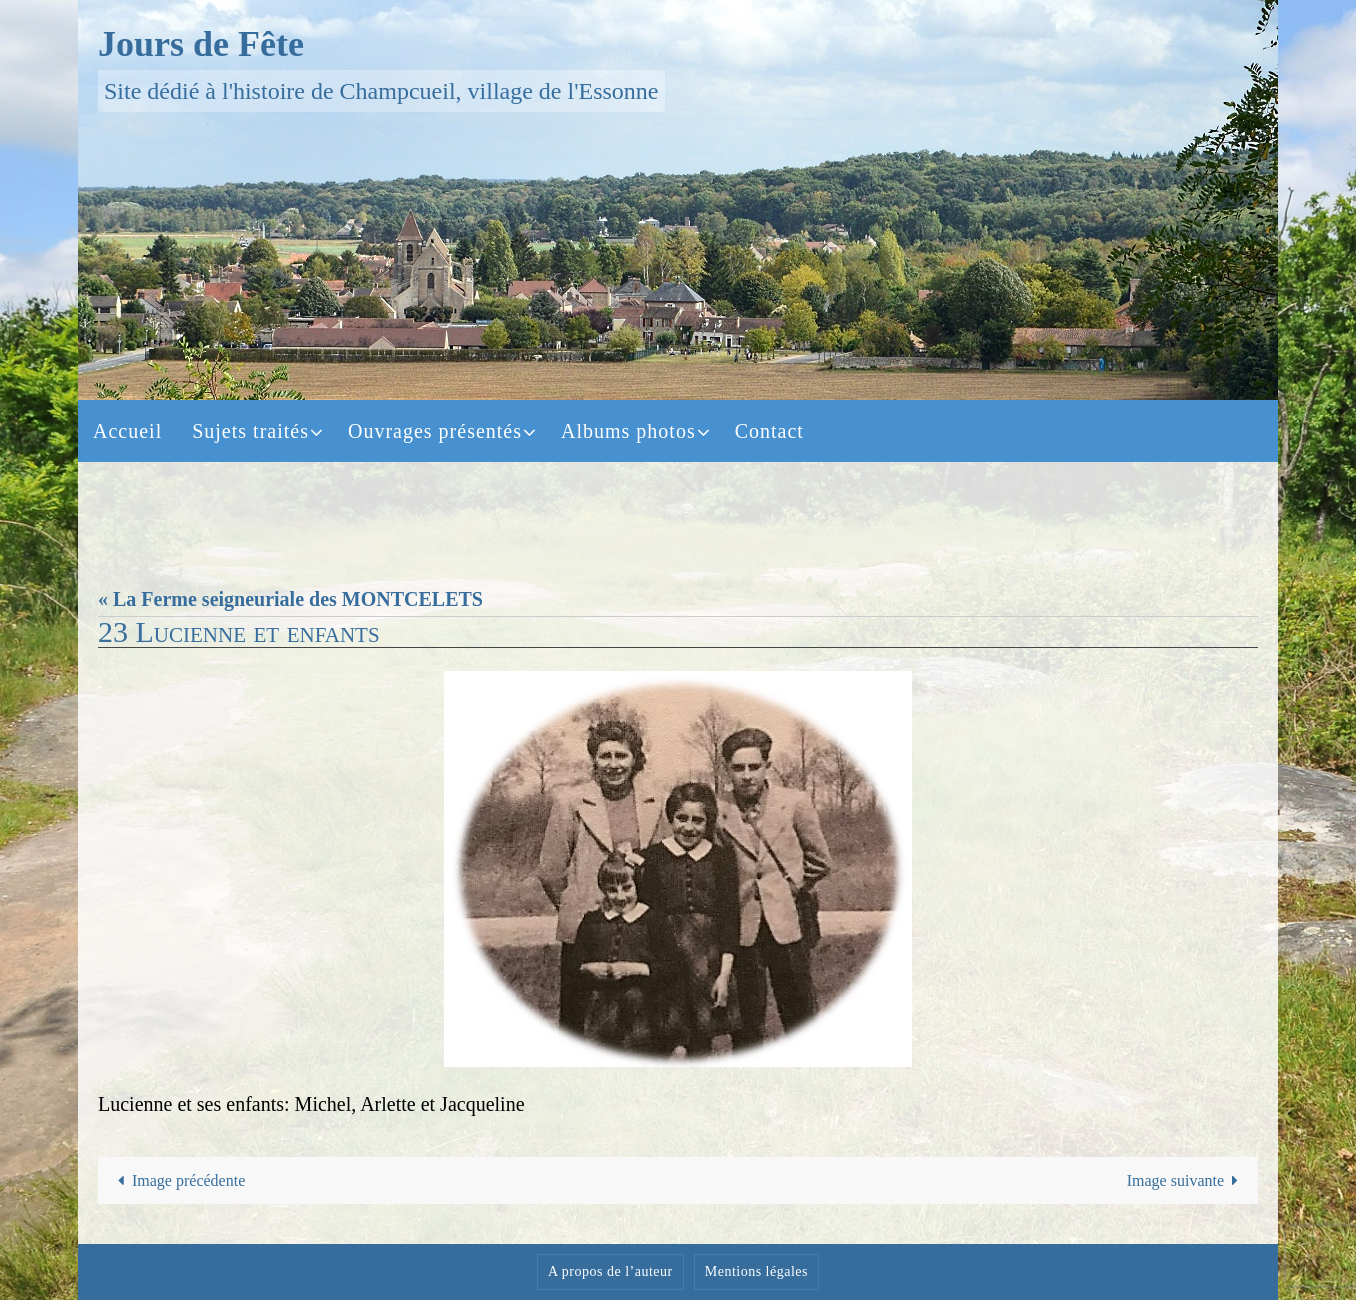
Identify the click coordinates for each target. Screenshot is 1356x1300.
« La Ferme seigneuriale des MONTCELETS (290, 599)
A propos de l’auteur (610, 1271)
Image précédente (178, 1180)
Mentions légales (756, 1271)
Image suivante (1187, 1180)
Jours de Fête (201, 44)
